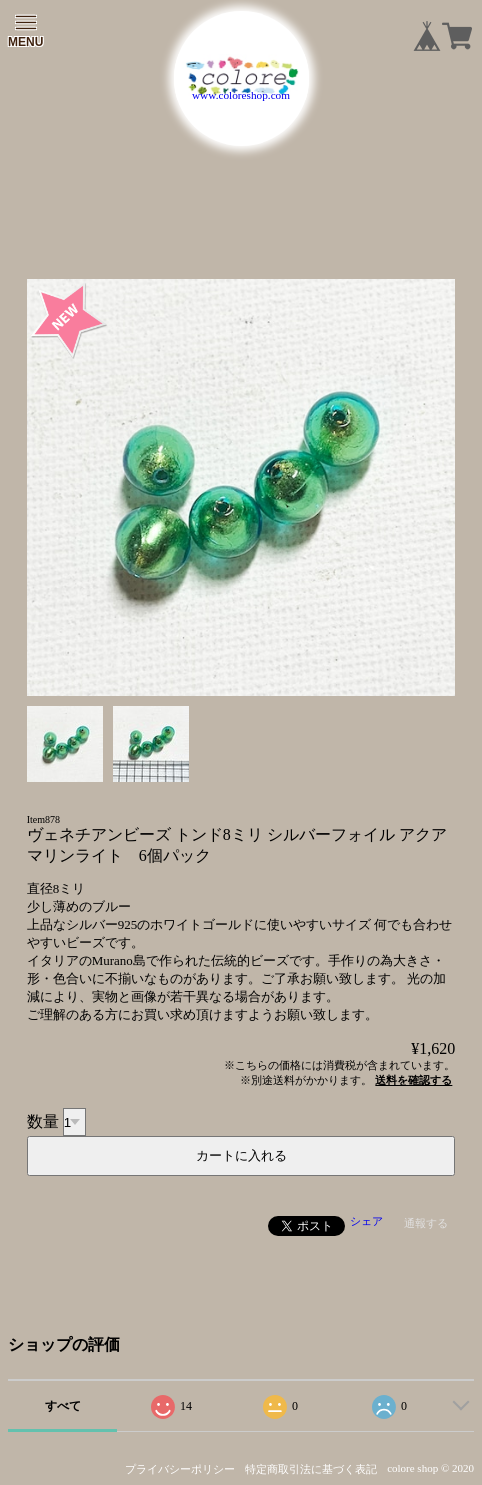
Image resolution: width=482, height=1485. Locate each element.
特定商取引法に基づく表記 (311, 1469)
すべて (63, 1406)
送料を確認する (413, 1080)
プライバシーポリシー (180, 1469)
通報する (426, 1223)
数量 (43, 1121)
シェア (366, 1221)
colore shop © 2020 (430, 1468)
